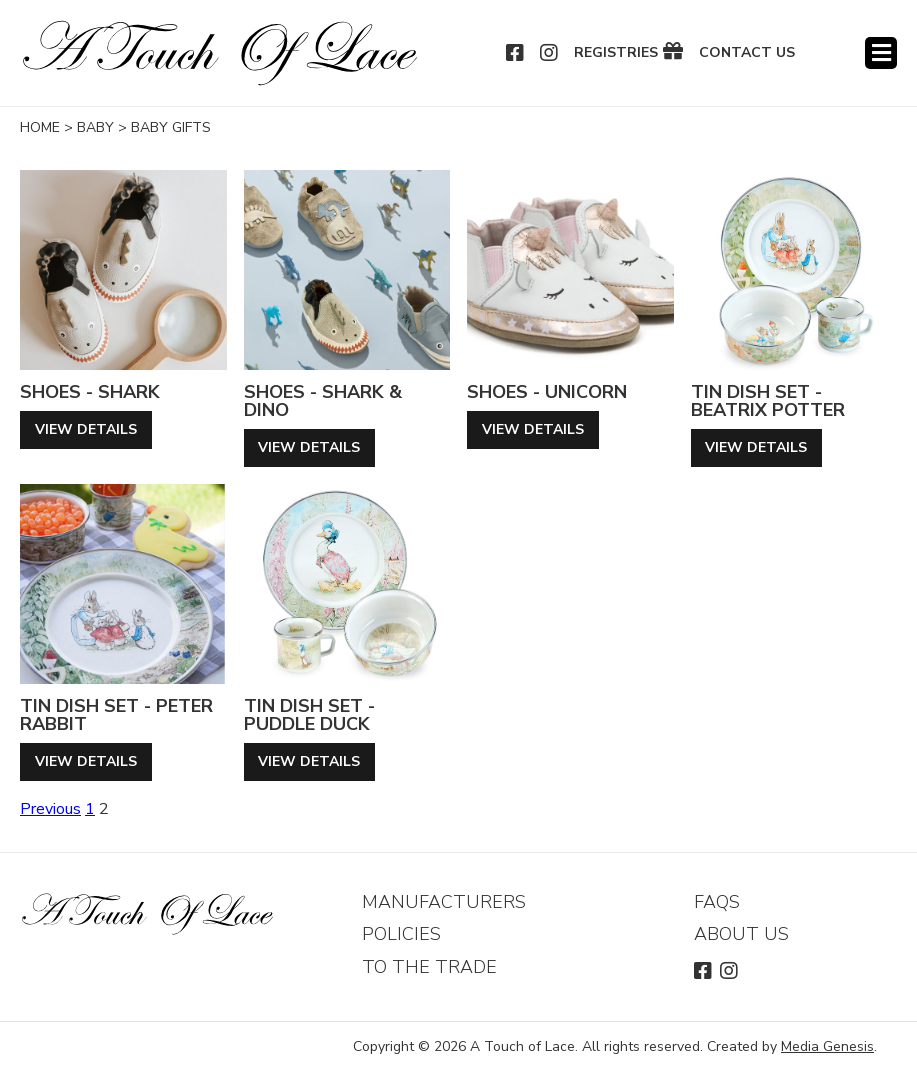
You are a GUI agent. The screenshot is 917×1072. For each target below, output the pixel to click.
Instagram (550, 53)
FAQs (717, 902)
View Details (86, 429)
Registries (616, 53)
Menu (881, 53)
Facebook (516, 53)
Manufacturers (444, 902)
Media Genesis (827, 1046)
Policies (401, 934)
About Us (741, 934)
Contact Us (747, 53)
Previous (50, 809)
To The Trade (429, 967)
